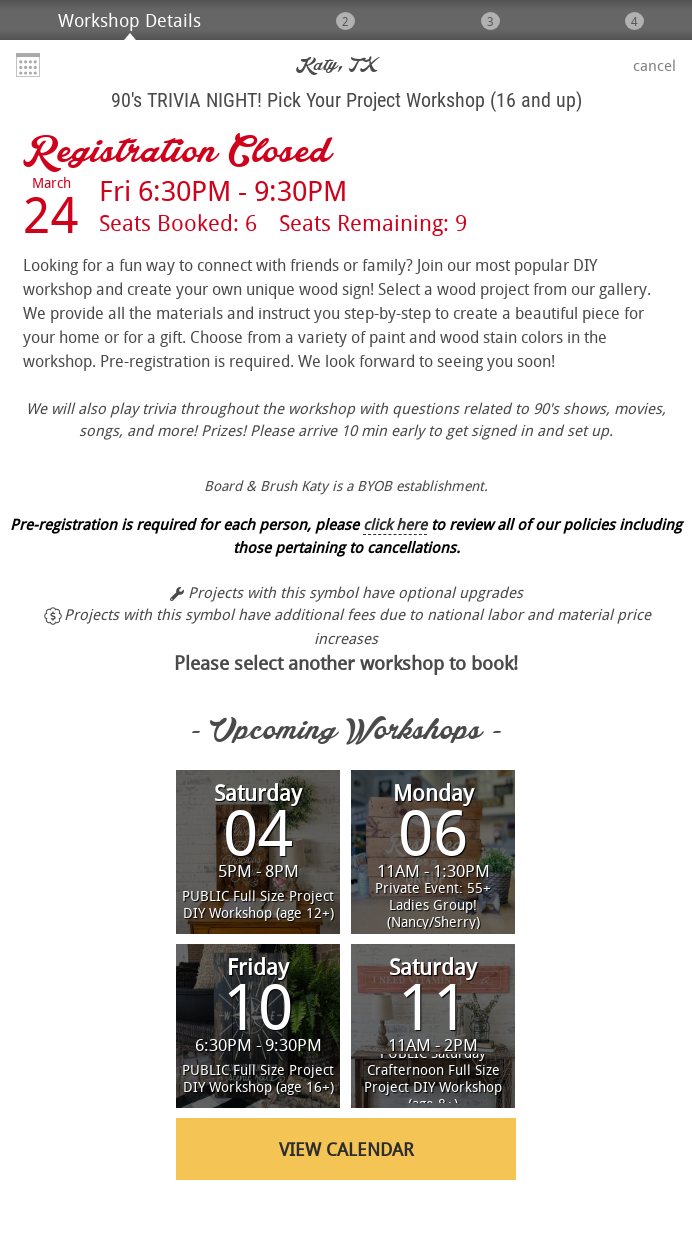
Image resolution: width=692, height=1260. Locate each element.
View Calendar (346, 1149)
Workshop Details (129, 20)
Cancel (654, 65)
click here (395, 524)
